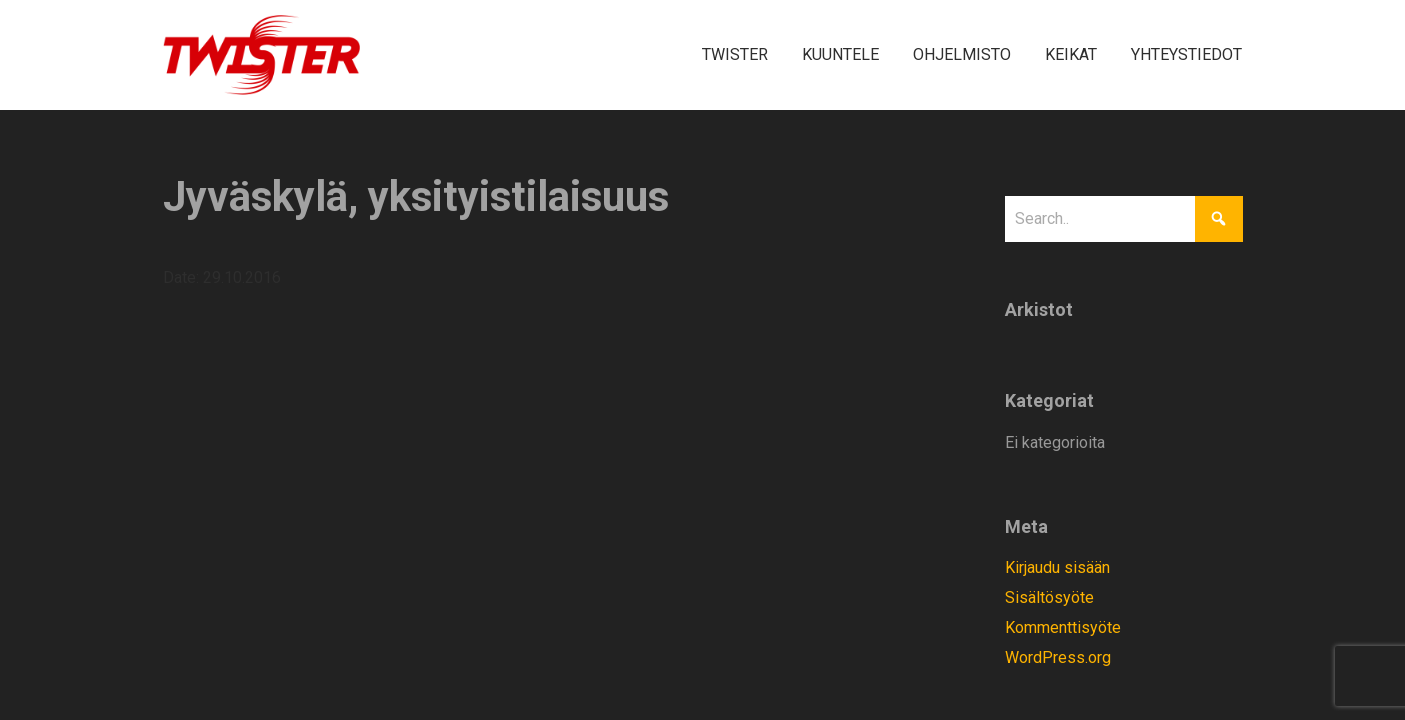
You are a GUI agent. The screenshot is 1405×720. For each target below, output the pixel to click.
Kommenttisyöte (1063, 627)
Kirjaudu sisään (1057, 567)
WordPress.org (1058, 657)
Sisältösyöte (1049, 597)
